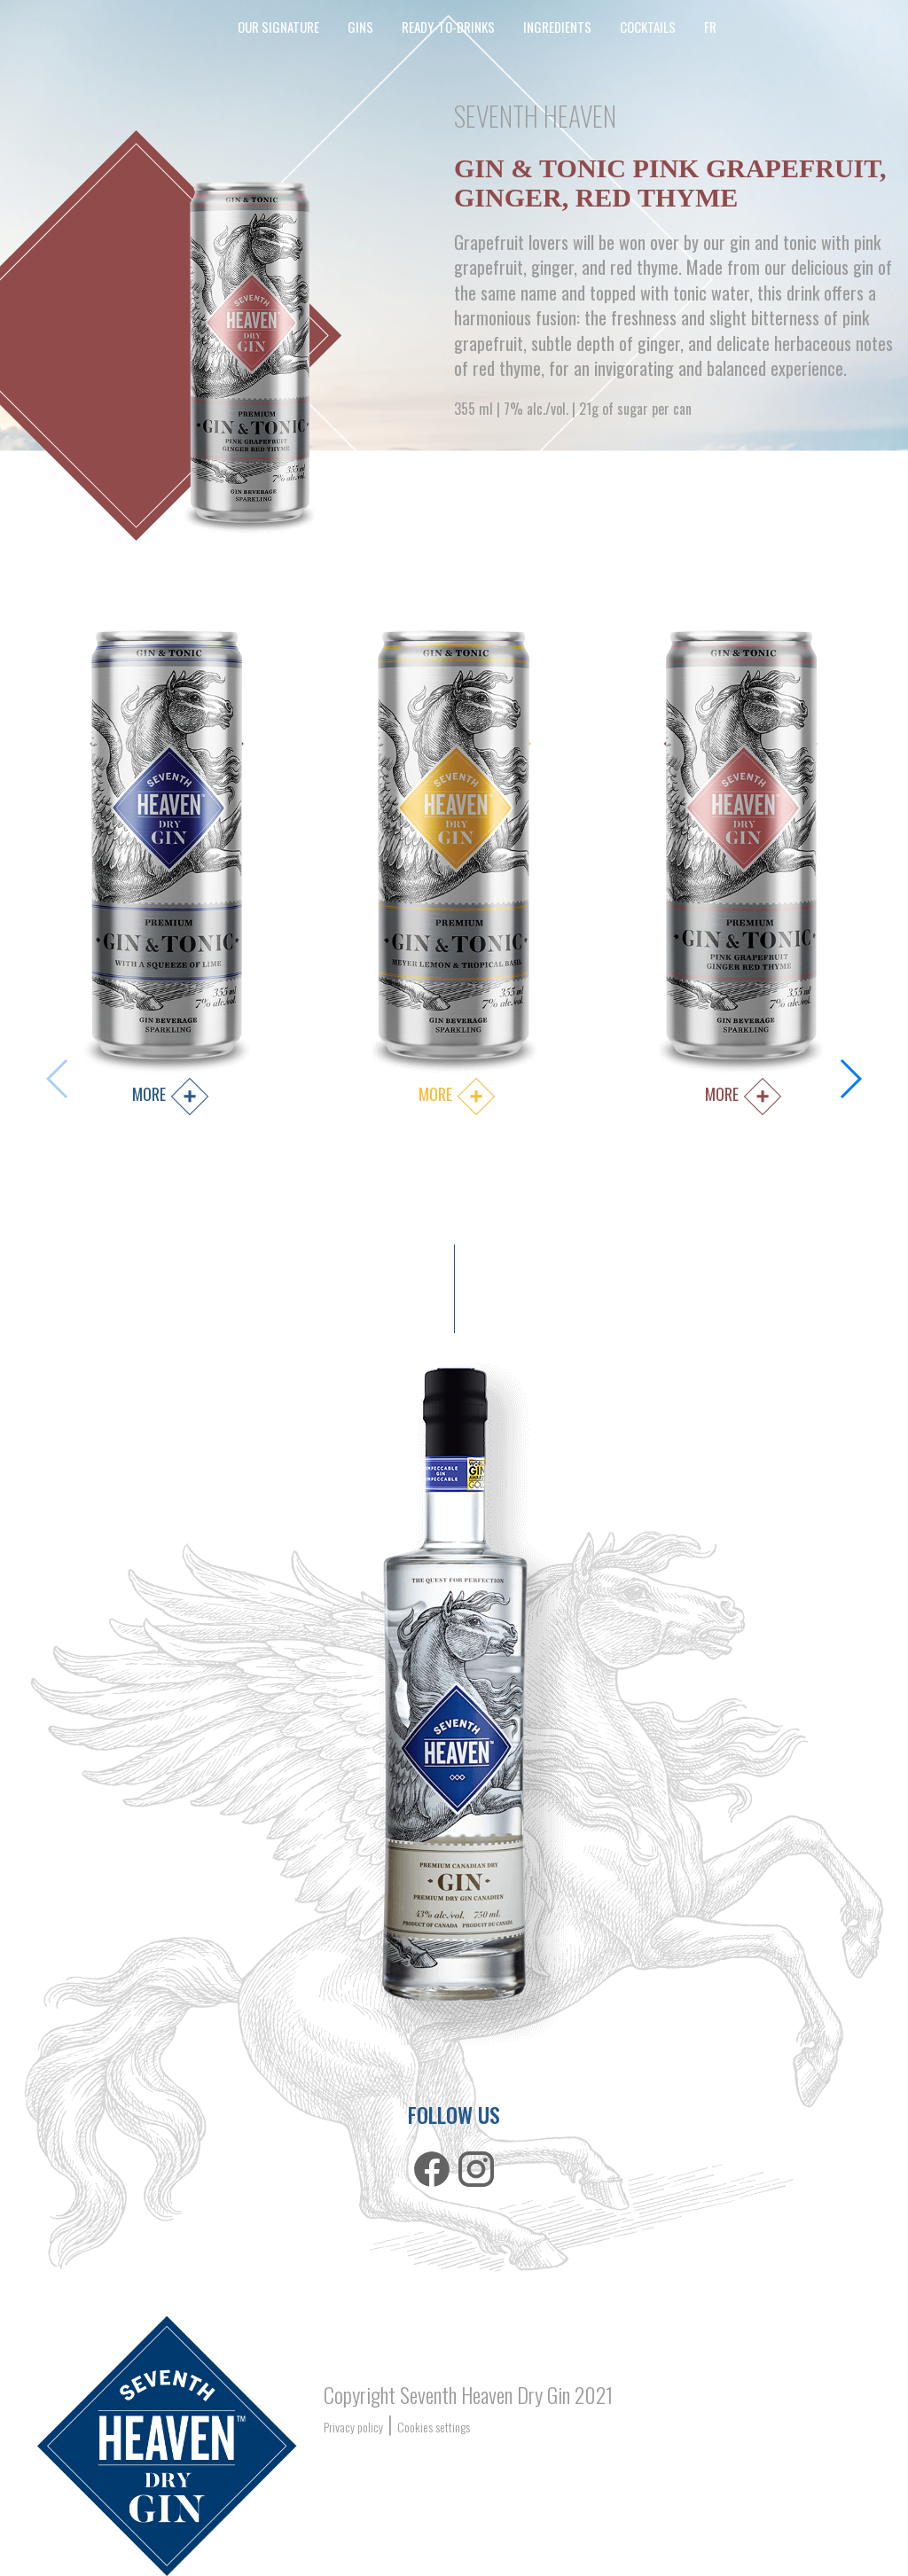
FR (710, 26)
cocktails (648, 26)
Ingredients (557, 26)
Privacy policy (353, 2426)
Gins (360, 26)
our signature (278, 26)
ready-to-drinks (448, 26)
